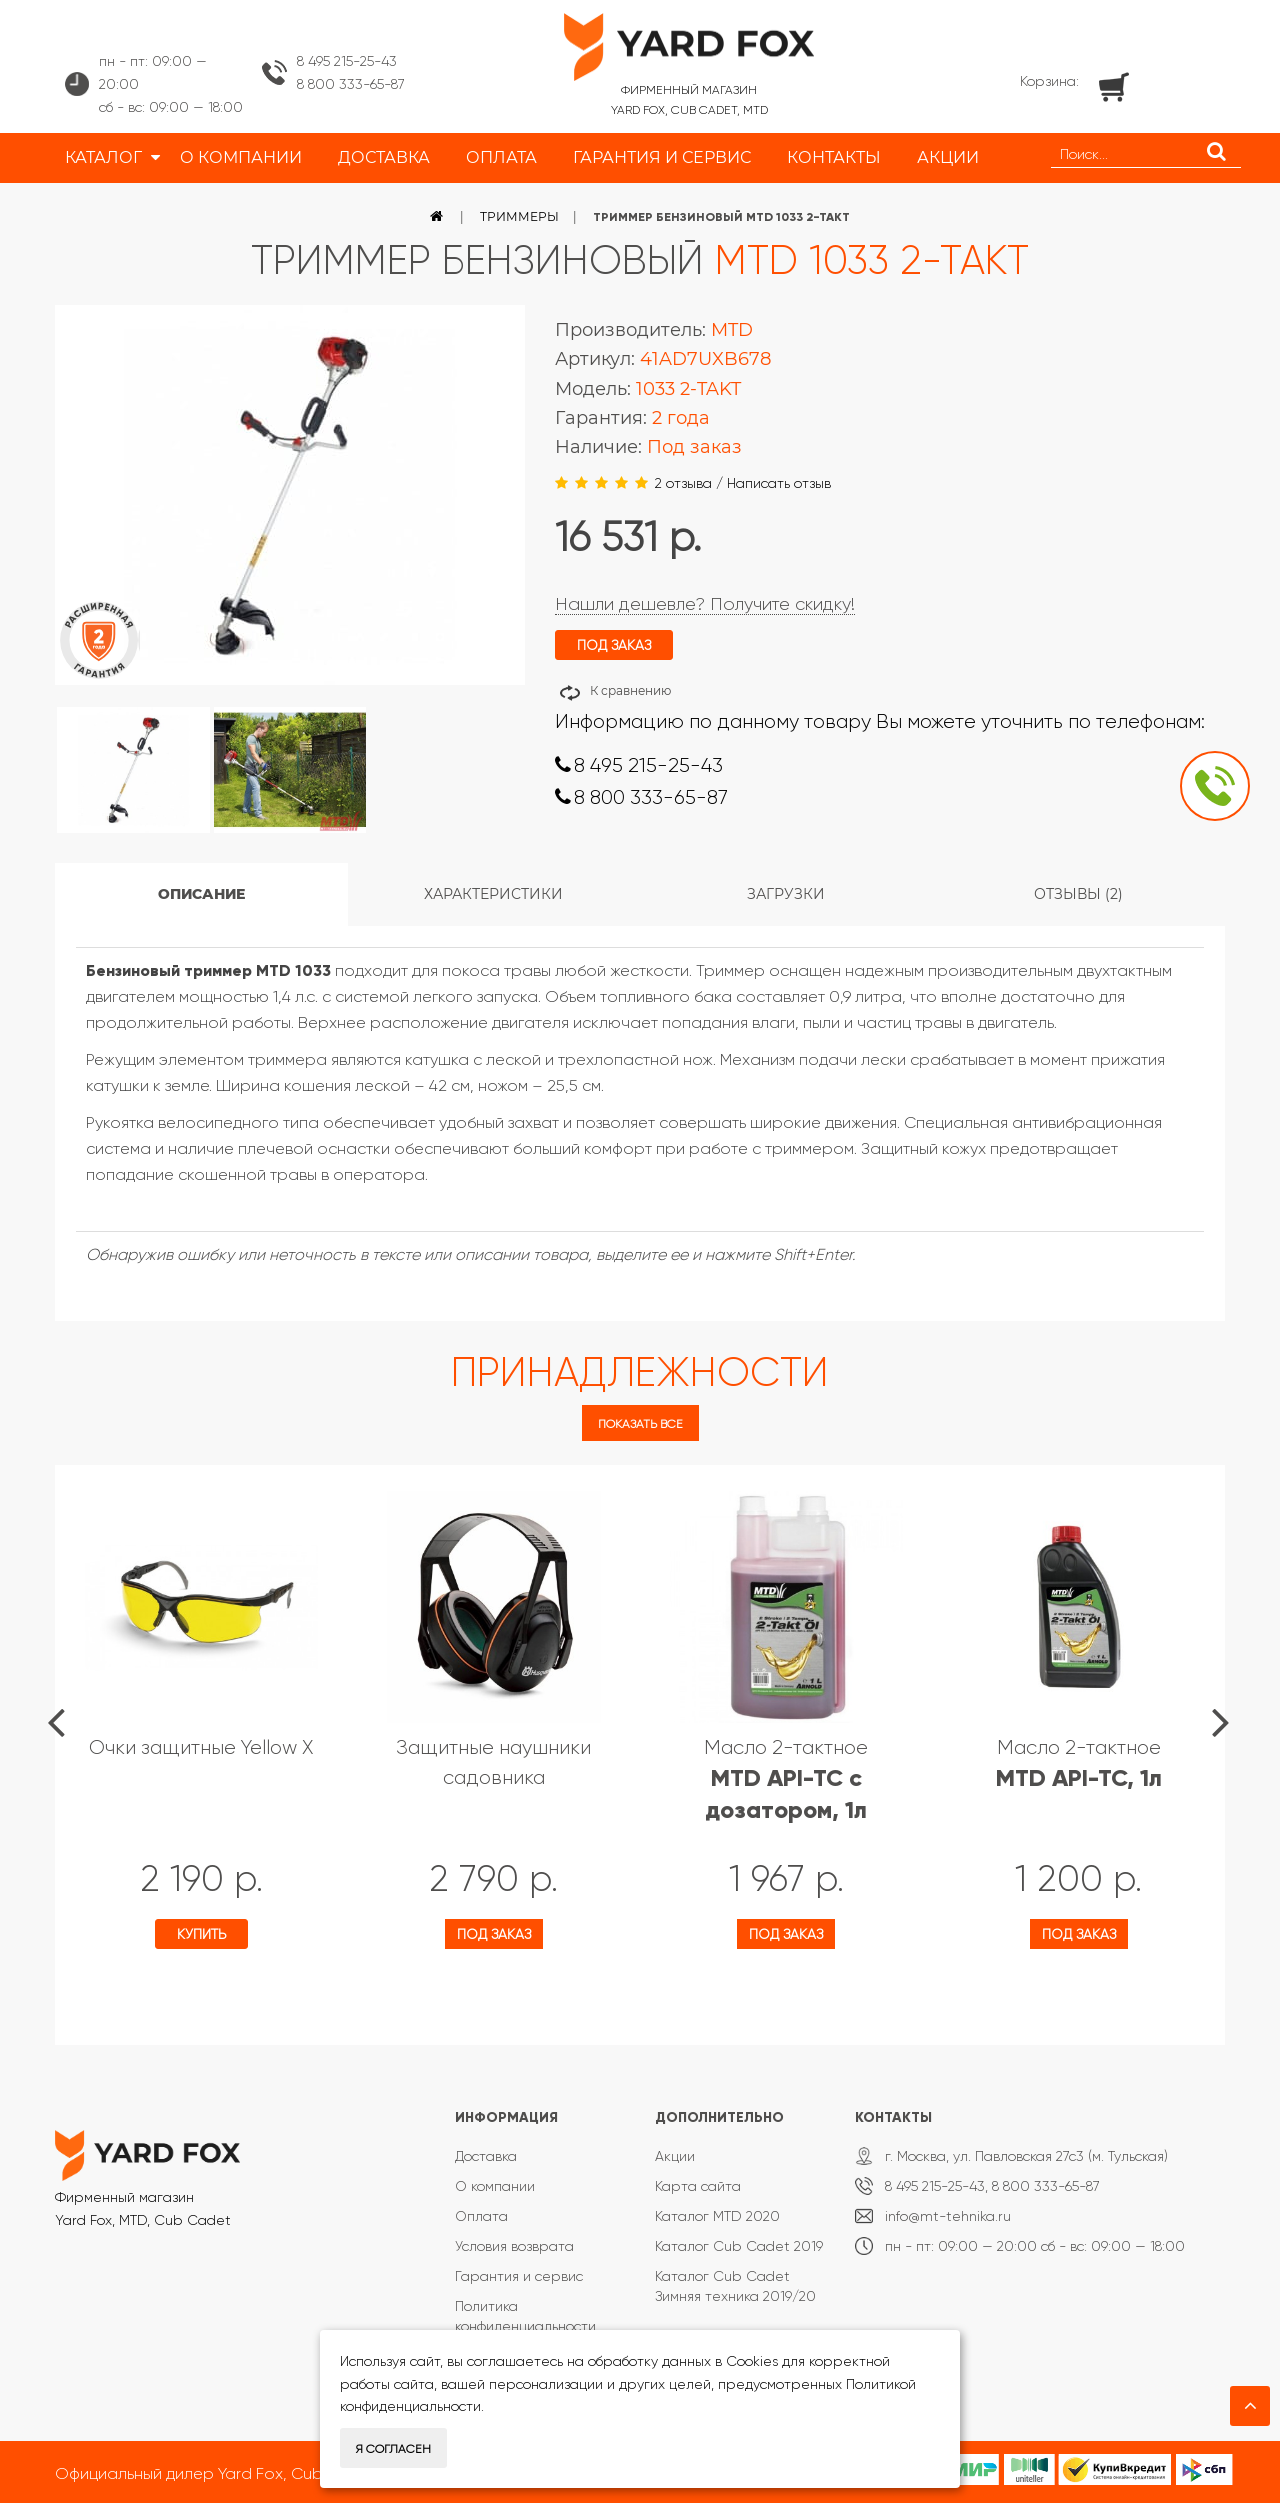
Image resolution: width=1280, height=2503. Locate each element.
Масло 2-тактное (786, 1779)
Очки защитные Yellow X (201, 1747)
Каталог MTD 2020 (717, 2216)
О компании (495, 2186)
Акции (675, 2156)
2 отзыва (683, 483)
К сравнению (630, 690)
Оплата (481, 2216)
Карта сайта (698, 2186)
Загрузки (786, 894)
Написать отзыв (779, 483)
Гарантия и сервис (519, 2276)
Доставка (486, 2156)
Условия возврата (514, 2246)
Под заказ (494, 1934)
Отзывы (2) (1078, 894)
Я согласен (393, 2449)
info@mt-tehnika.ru (948, 2216)
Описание (201, 894)
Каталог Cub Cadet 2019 (739, 2246)
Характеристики (493, 894)
